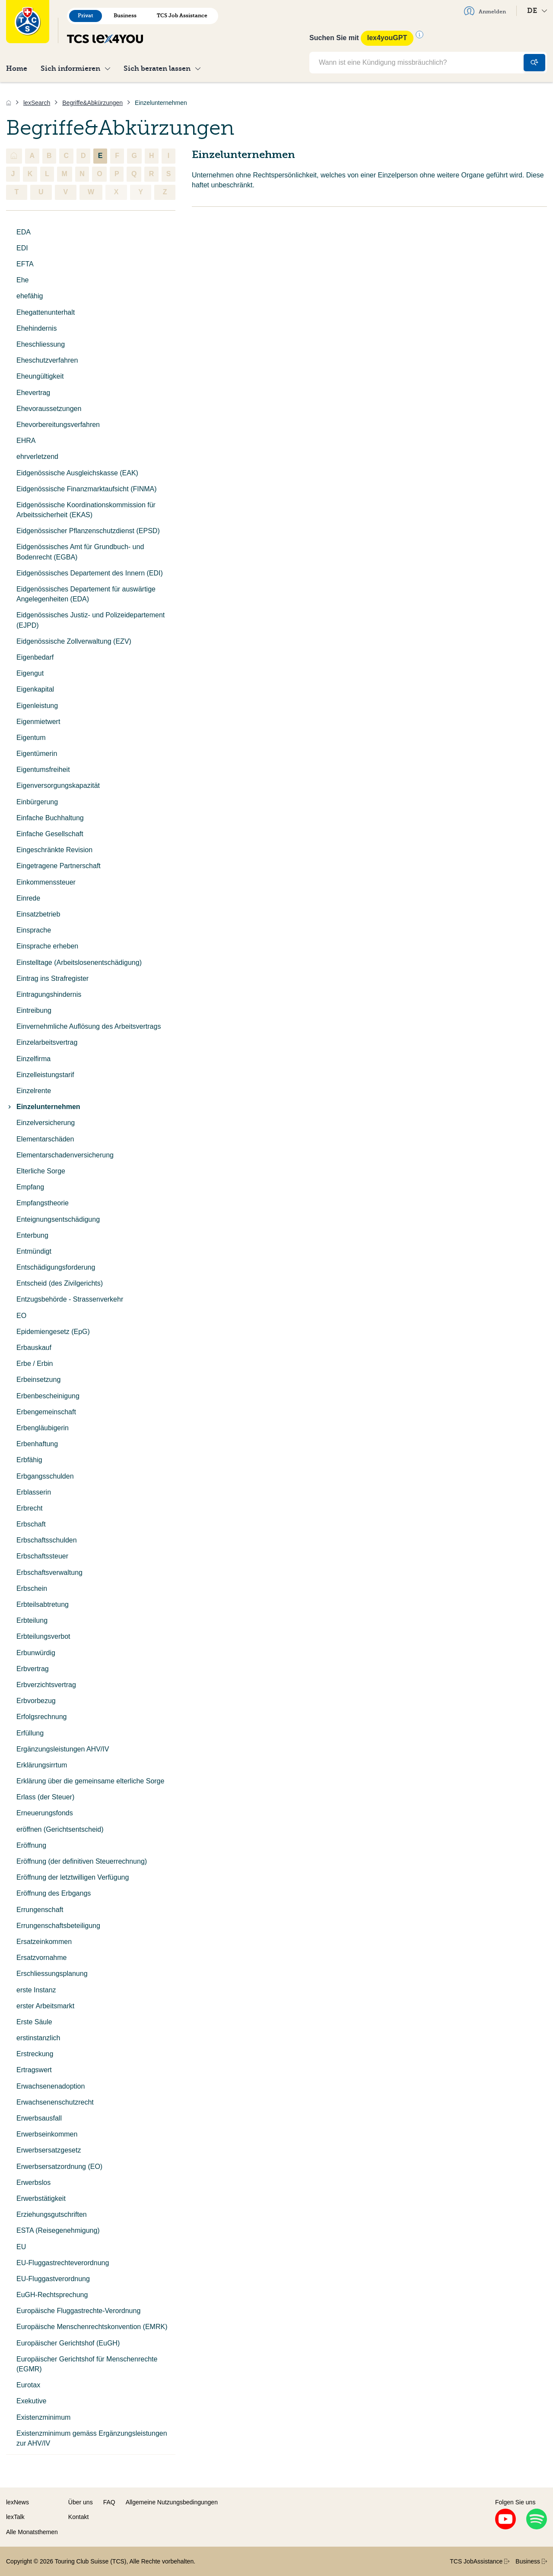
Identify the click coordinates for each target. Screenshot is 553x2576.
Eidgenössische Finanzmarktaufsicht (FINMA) (86, 489)
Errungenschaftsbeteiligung (58, 1925)
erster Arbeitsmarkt (45, 2006)
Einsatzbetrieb (38, 914)
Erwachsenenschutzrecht (55, 2102)
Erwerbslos (33, 2182)
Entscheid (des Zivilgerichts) (59, 1283)
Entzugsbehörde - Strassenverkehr (69, 1299)
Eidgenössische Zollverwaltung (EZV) (73, 641)
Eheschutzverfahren (47, 360)
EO (21, 1315)
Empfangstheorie (42, 1203)
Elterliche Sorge (40, 1171)
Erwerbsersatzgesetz (48, 2150)
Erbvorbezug (36, 1700)
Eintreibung (33, 1010)
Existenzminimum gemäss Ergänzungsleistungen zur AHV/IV (91, 2438)
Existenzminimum (43, 2417)
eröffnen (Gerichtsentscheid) (60, 1829)
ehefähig (29, 296)
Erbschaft (31, 1524)
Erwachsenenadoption (50, 2086)
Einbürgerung (37, 802)
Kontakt (78, 2516)
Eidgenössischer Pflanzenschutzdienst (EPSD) (88, 530)
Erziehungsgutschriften (51, 2214)
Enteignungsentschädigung (58, 1219)
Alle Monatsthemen (32, 2532)
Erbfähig (29, 1459)
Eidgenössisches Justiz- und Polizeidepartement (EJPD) (90, 620)
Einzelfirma (33, 1058)
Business (125, 16)
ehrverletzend (37, 456)
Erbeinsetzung (38, 1379)
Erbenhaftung (37, 1444)
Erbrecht (29, 1508)
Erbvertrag (32, 1668)
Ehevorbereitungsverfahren (58, 424)
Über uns (80, 2502)
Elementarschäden (45, 1139)
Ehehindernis (36, 328)
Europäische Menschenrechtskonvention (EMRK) (92, 2326)
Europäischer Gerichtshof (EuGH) (68, 2343)
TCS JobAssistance (479, 2561)
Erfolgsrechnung (41, 1716)
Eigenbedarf (35, 657)
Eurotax (28, 2385)
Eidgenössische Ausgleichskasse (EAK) (77, 473)
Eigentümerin (36, 753)
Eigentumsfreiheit (43, 769)
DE (537, 10)
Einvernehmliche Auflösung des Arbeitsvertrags (88, 1026)
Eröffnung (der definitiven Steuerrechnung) (81, 1861)
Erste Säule (34, 2022)
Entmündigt (33, 1251)
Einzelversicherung (45, 1122)
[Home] (8, 102)
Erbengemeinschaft (46, 1412)
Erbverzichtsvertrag (46, 1684)
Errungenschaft (40, 1909)
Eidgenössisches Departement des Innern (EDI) (89, 573)
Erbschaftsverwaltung (49, 1572)
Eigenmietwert (38, 721)
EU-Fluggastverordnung (53, 2278)
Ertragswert (34, 2069)
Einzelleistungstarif (45, 1074)
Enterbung (32, 1235)
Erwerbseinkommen (46, 2134)
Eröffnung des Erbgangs (53, 1893)
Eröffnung (31, 1845)
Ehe (22, 280)
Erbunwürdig (35, 1652)
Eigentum (31, 737)
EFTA (25, 264)
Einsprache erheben (47, 946)
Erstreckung (34, 2054)
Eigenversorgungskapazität (58, 785)
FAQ (109, 2502)
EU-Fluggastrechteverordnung (62, 2262)
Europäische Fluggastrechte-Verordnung (78, 2310)
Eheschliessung (40, 344)
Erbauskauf (33, 1347)
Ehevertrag (33, 392)
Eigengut (30, 673)
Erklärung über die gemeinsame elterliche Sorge (90, 1781)
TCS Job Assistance (182, 16)
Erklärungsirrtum (41, 1765)
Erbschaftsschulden (46, 1540)
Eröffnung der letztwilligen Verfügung (72, 1877)
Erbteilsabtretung (42, 1604)
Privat (85, 16)
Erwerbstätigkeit (41, 2198)
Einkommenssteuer (46, 882)
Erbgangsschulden (45, 1476)
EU (21, 2246)
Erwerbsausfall (39, 2118)
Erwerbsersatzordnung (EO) (59, 2166)
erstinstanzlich (38, 2038)
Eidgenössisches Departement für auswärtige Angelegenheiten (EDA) (86, 594)
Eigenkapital (35, 689)
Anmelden (485, 11)
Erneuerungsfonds (44, 1813)
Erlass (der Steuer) (45, 1797)
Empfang (30, 1187)
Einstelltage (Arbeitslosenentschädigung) (79, 962)
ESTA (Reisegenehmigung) (58, 2230)
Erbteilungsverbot (43, 1636)
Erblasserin (33, 1492)
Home (16, 68)
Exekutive (31, 2401)
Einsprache (33, 930)
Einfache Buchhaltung (50, 818)
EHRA (25, 440)
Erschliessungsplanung (52, 1973)
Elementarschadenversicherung (65, 1155)
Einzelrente (33, 1090)
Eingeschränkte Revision (54, 849)
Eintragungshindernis (48, 994)
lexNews (17, 2502)
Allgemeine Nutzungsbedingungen (172, 2502)
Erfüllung (30, 1733)
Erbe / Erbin (34, 1363)
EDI (22, 248)
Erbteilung (32, 1620)
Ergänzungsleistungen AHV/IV (62, 1749)
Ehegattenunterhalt (45, 312)
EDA (23, 232)
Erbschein (31, 1588)
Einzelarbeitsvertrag (46, 1042)
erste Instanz (36, 1990)
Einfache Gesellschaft (49, 834)
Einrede (28, 898)
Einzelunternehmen (43, 1106)
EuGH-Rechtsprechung (52, 2294)
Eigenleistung (37, 705)
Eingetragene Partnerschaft (58, 865)
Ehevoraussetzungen (48, 408)
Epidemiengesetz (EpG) (53, 1331)
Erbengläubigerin (42, 1428)
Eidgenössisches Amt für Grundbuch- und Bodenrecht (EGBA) (80, 551)
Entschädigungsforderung (55, 1267)
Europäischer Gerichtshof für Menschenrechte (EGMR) (86, 2364)
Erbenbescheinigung (47, 1396)
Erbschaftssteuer (42, 1556)
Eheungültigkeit (40, 376)
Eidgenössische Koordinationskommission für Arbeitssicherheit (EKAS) (86, 509)
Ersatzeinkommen (44, 1941)
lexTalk (15, 2516)
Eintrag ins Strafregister (52, 978)
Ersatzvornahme (41, 1957)
